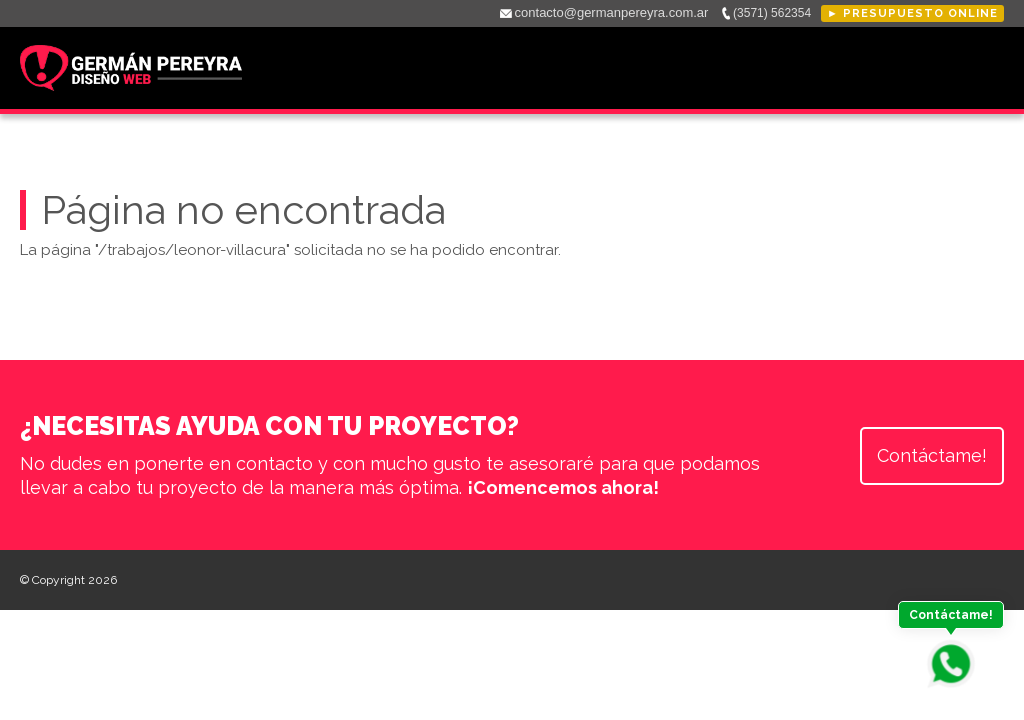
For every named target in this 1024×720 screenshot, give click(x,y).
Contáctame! (932, 455)
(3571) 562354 (772, 13)
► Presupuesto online (912, 13)
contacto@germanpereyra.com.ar (612, 12)
